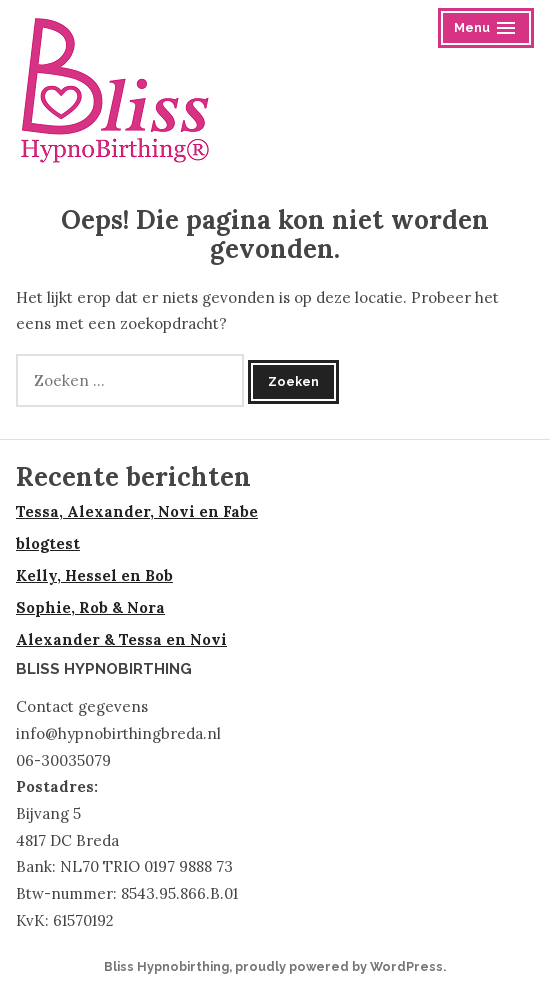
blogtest (48, 543)
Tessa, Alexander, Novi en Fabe (137, 511)
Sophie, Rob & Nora (90, 607)
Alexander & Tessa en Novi (121, 639)
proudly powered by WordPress (339, 966)
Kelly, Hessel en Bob (94, 575)
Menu (487, 30)
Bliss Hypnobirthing (166, 966)
